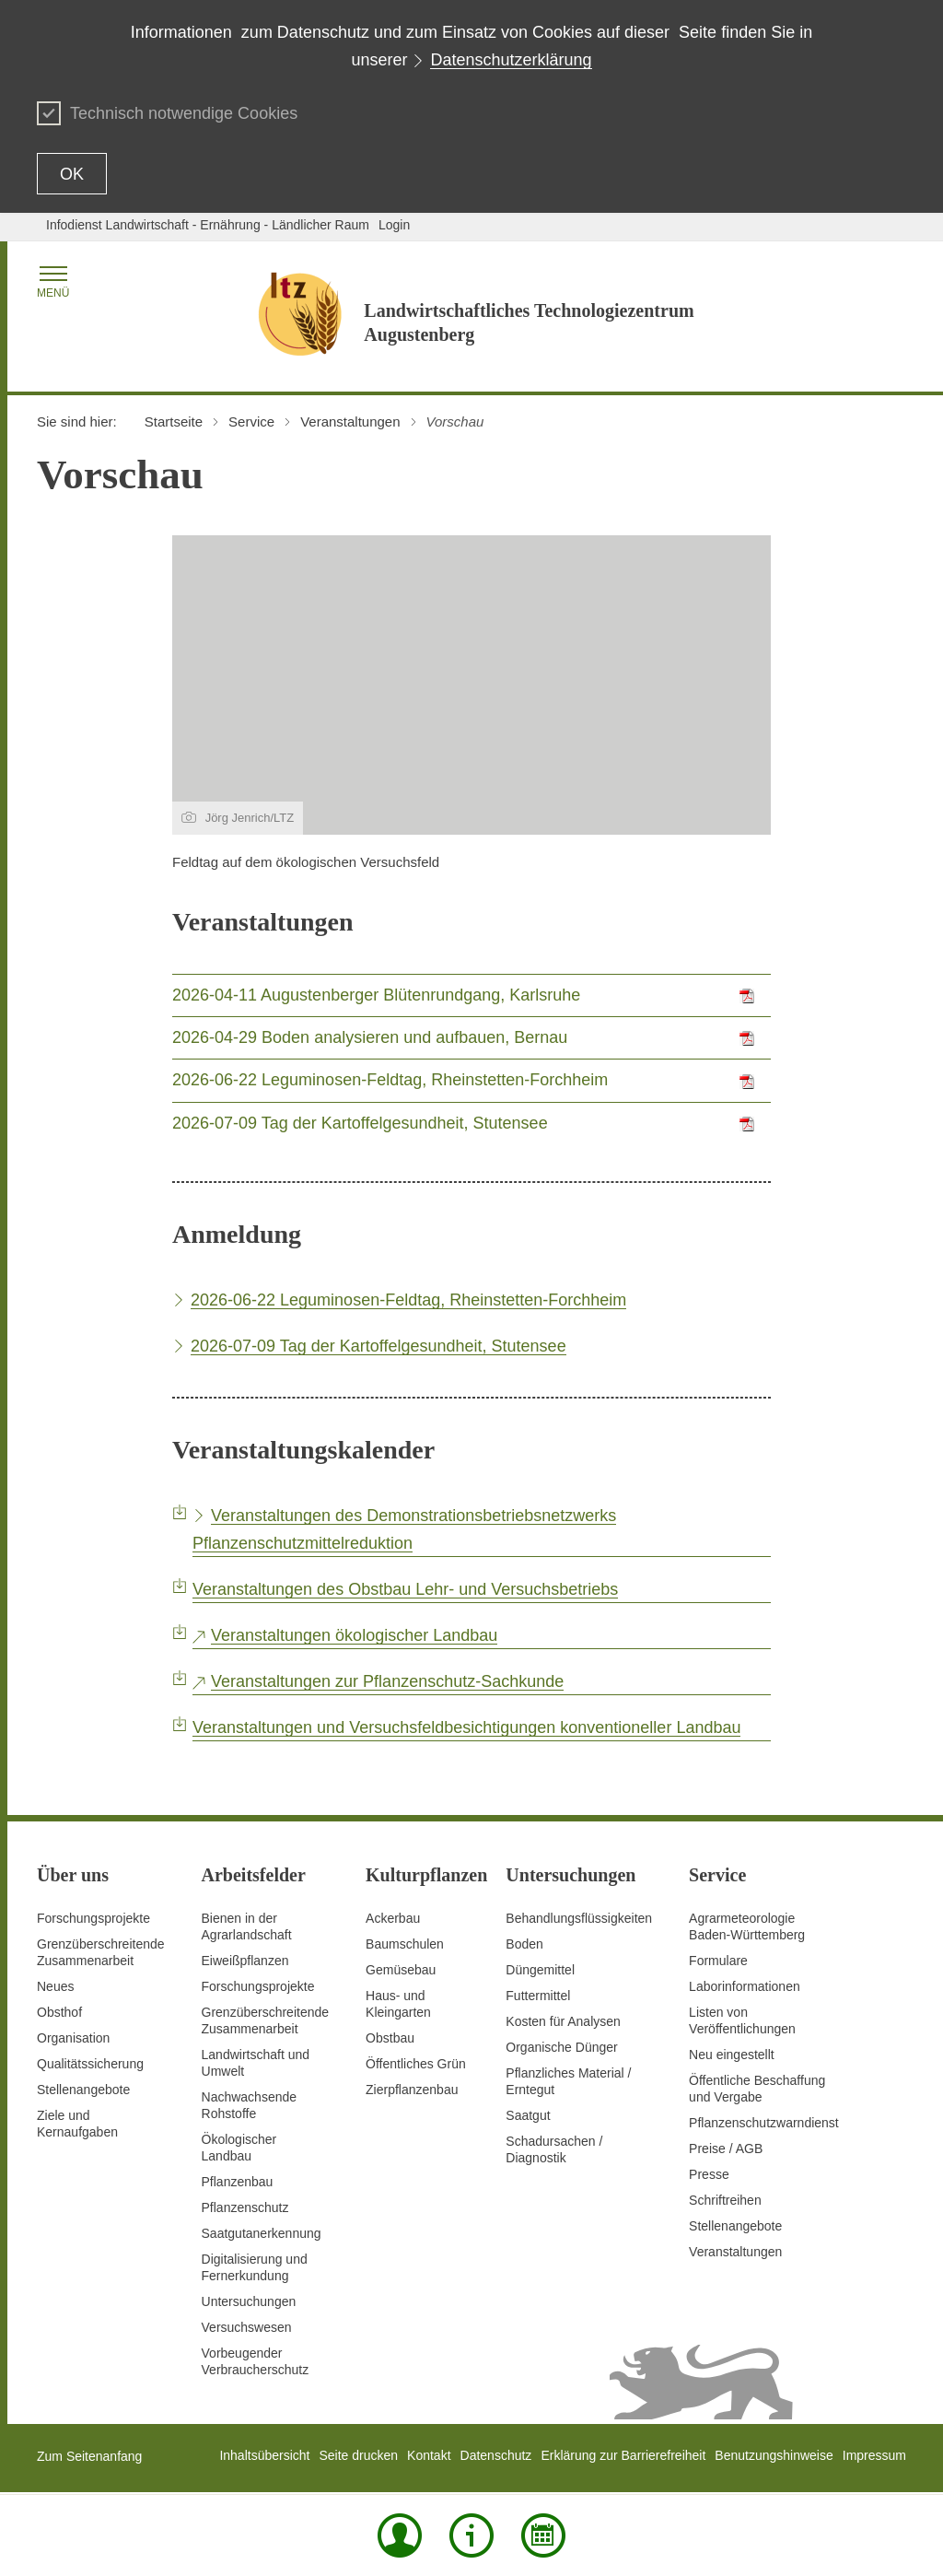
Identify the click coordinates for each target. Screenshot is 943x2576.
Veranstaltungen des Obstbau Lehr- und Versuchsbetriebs (405, 1589)
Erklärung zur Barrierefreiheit (623, 2455)
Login (394, 224)
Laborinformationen (744, 1986)
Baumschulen (405, 1944)
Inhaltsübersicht (264, 2455)
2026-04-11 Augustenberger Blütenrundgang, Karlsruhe (376, 995)
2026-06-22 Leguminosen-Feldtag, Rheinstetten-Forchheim (390, 1080)
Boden (524, 1944)
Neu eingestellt (731, 2054)
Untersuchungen (249, 2301)
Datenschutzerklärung (510, 60)
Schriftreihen (725, 2200)
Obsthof (59, 2012)
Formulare (718, 1960)
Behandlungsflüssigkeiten (579, 1918)
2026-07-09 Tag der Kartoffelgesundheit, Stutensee (360, 1123)
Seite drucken (358, 2455)
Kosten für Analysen (563, 2021)
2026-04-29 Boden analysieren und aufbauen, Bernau (369, 1037)
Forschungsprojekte (93, 1918)
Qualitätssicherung (90, 2063)
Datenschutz (496, 2455)
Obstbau (390, 2038)
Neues (55, 1986)
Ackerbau (393, 1918)
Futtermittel (538, 1995)
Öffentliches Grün (416, 2063)
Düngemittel (540, 1969)
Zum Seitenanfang (89, 2456)
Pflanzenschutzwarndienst (764, 2122)
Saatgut (528, 2115)
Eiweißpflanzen (245, 1960)
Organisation (73, 2038)
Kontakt (428, 2455)
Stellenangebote (83, 2089)
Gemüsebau (401, 1969)
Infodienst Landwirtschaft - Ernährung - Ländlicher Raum (207, 224)
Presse (709, 2174)
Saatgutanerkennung (261, 2233)
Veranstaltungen (735, 2251)
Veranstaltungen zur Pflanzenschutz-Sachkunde (387, 1681)
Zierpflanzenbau (412, 2089)
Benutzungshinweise (773, 2455)
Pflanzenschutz (245, 2207)
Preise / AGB (726, 2148)
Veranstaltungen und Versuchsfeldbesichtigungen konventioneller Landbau (466, 1727)
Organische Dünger (561, 2047)
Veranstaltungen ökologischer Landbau (354, 1635)
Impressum (874, 2455)
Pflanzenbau (238, 2181)
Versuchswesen (247, 2327)
